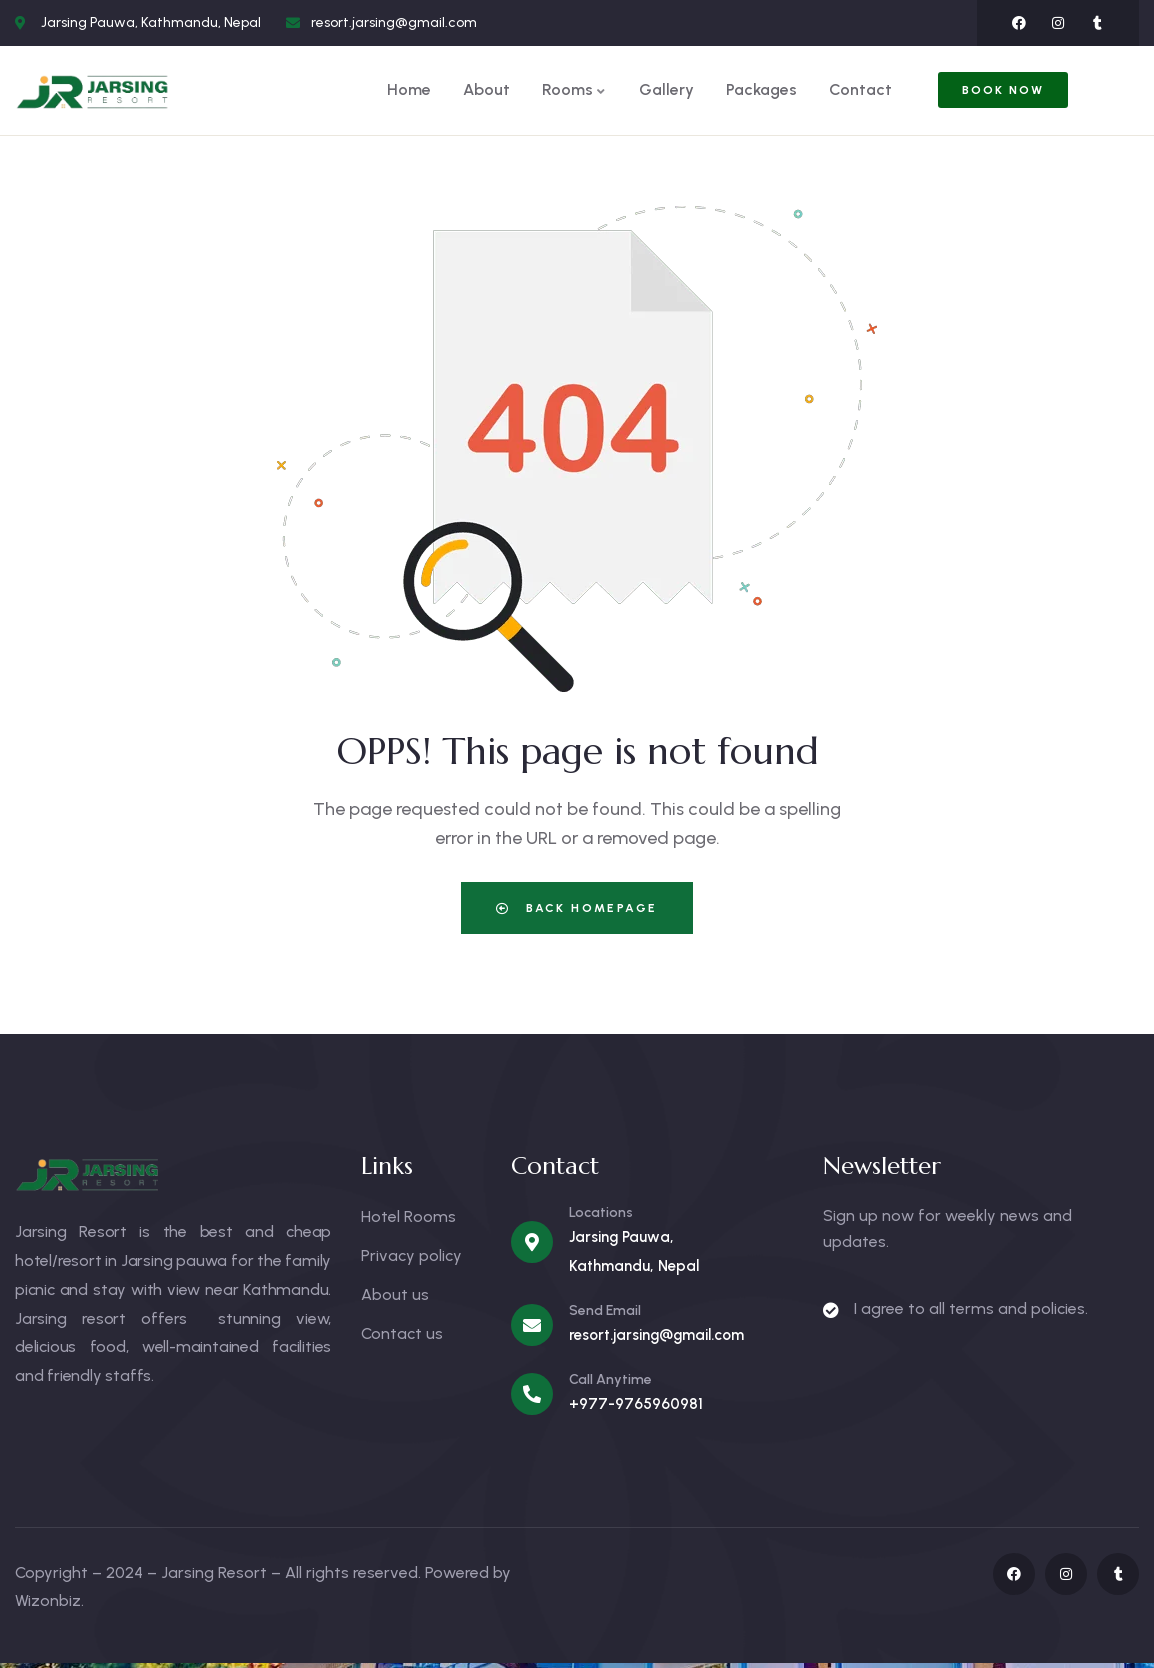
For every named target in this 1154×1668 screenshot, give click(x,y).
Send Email (605, 1310)
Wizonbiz (48, 1600)
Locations (601, 1212)
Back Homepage (576, 908)
